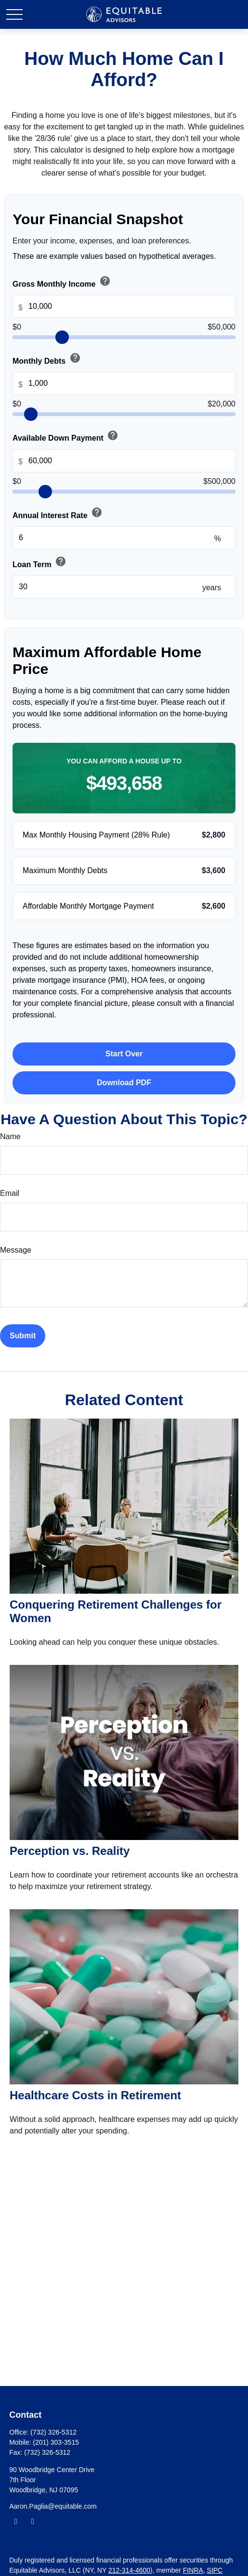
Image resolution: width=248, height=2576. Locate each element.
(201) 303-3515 (56, 2442)
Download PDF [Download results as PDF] (124, 1083)
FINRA (193, 2570)
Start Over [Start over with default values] (124, 1054)
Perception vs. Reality (70, 1850)
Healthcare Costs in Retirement (95, 2095)
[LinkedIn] (32, 2521)
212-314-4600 (129, 2570)
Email (9, 1193)
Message (15, 1250)
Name (10, 1136)
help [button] (105, 281)
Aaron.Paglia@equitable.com (53, 2506)
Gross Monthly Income (62, 282)
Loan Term (40, 562)
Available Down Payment (66, 436)
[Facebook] (15, 2521)
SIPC (215, 2570)
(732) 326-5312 (53, 2432)
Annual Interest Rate (58, 513)
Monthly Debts (47, 359)
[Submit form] (22, 1335)
